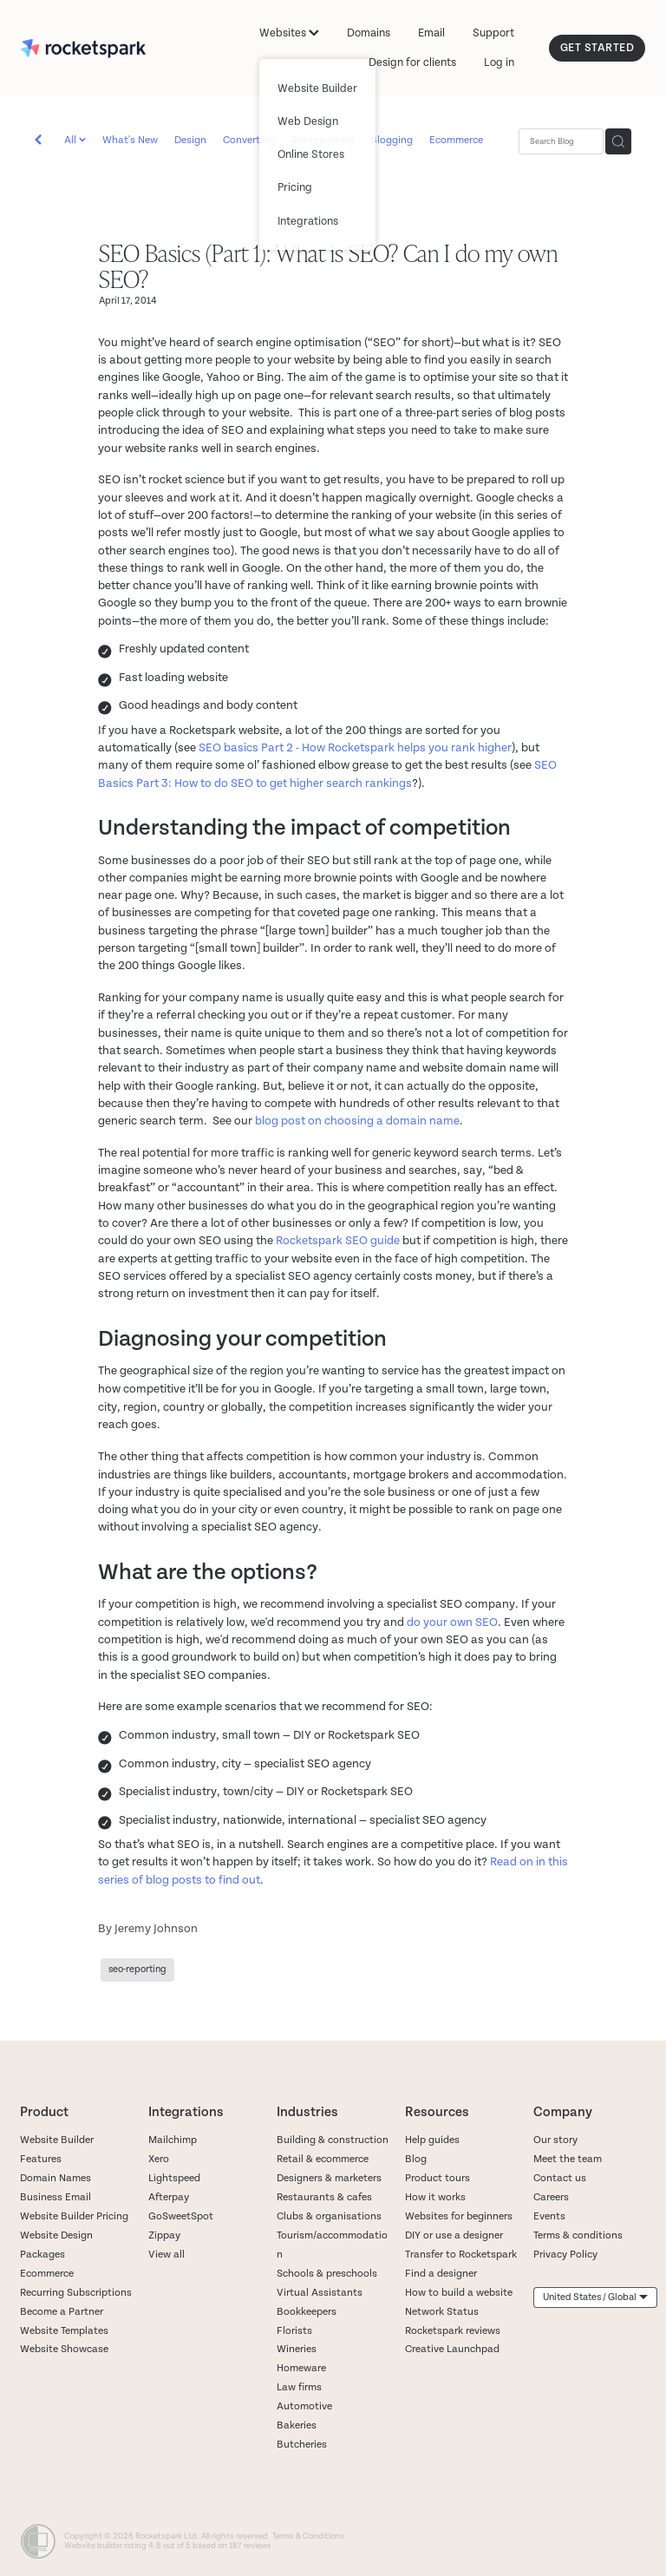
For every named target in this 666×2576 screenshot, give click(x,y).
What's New (130, 140)
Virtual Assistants (319, 2292)
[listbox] (595, 2297)
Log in (499, 62)
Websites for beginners (459, 2216)
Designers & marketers (329, 2178)
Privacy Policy (565, 2254)
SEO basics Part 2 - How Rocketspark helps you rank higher (355, 747)
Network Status (442, 2311)
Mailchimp (172, 2140)
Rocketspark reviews (452, 2331)
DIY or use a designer (454, 2235)
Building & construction (332, 2140)
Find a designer (441, 2273)
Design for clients (412, 62)
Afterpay (168, 2197)
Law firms (299, 2387)
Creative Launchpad (452, 2349)
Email (431, 33)
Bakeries (297, 2425)
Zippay (164, 2235)
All (71, 140)
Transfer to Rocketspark (461, 2254)
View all (166, 2254)
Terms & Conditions (308, 2536)
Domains (368, 33)
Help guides (432, 2140)
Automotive (304, 2406)
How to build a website (459, 2292)
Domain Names (55, 2178)
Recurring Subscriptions (76, 2292)
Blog (416, 2159)
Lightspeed (174, 2178)
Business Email (55, 2197)
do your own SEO (452, 1622)
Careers (551, 2197)
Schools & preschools (327, 2273)
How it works (435, 2197)
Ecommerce (456, 140)
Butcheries (302, 2444)
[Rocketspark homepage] (83, 49)
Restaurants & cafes (326, 2197)
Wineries (297, 2349)
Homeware (301, 2368)
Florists (294, 2331)
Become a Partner (61, 2311)
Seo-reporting (322, 140)
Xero (158, 2159)
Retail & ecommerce (323, 2159)
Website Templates (64, 2331)
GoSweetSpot (180, 2216)
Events (549, 2216)
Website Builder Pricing (74, 2216)
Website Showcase (64, 2349)
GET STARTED (597, 48)
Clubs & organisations (329, 2216)
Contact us (559, 2178)
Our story (555, 2140)
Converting (249, 140)
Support (493, 33)
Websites (289, 33)
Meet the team (567, 2159)
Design (190, 140)
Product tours (437, 2178)
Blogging (391, 140)
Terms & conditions (578, 2235)
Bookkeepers (306, 2311)
